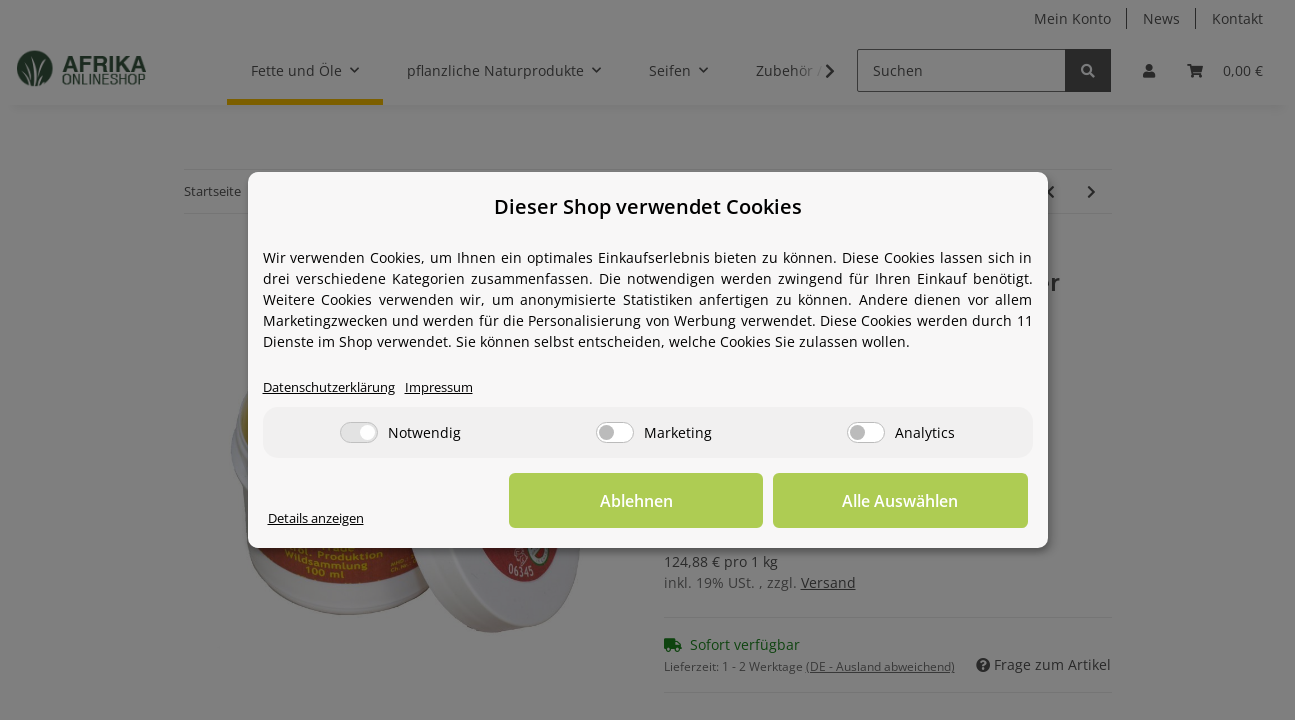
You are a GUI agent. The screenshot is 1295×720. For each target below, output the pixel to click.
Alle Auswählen (928, 501)
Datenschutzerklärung (337, 387)
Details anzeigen (323, 518)
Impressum (460, 387)
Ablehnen (717, 501)
